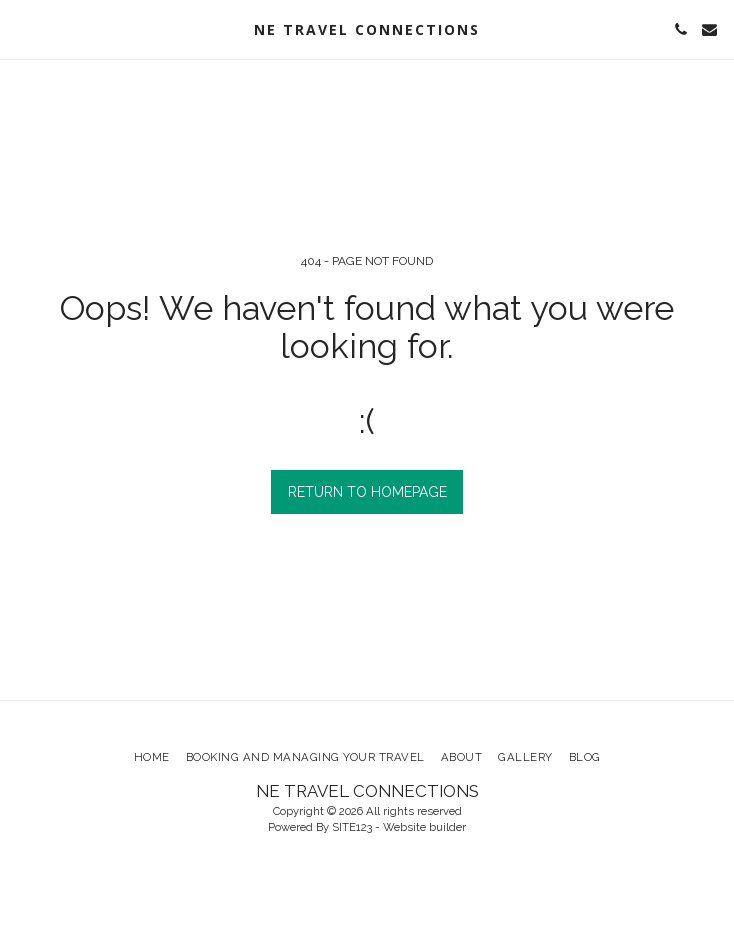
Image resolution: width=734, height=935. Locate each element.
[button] (22, 29)
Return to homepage (367, 492)
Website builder (424, 827)
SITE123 (352, 827)
